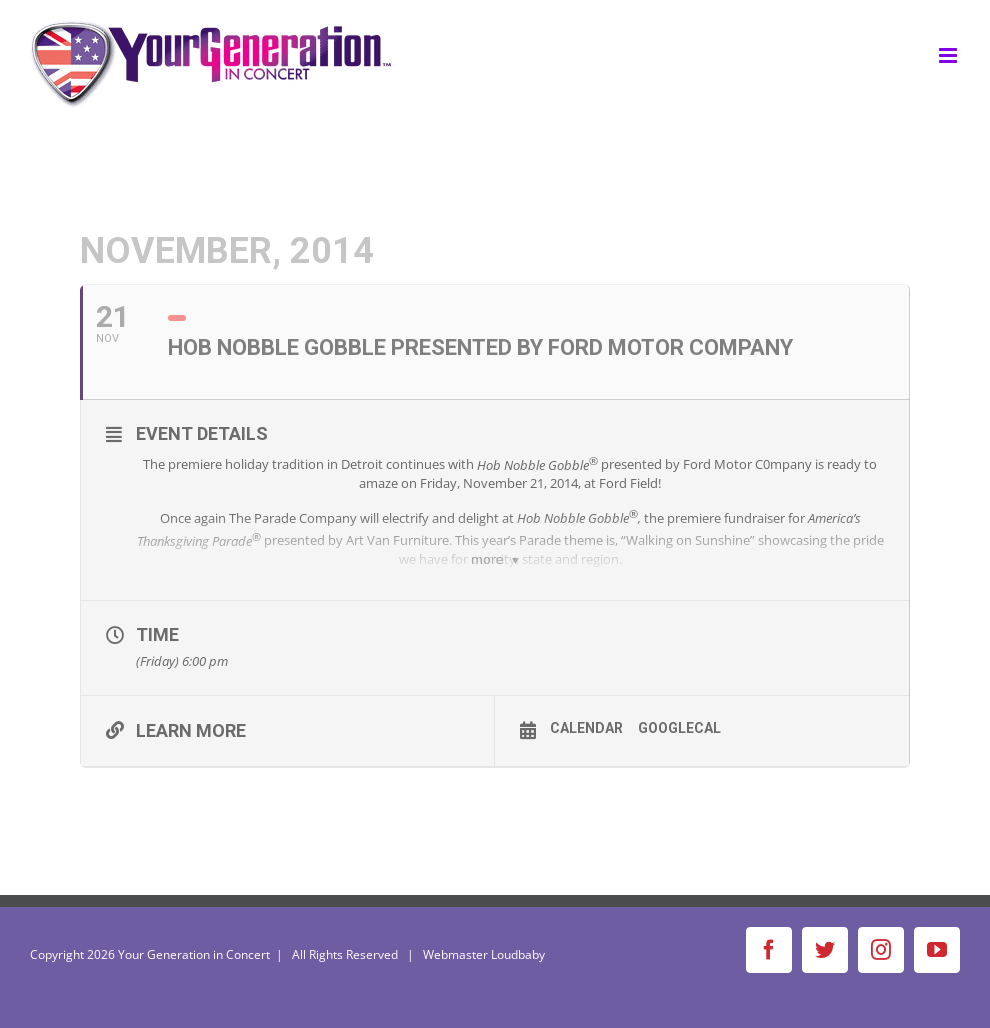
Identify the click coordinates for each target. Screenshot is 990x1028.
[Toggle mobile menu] (949, 55)
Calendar (586, 728)
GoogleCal (679, 728)
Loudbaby (518, 954)
